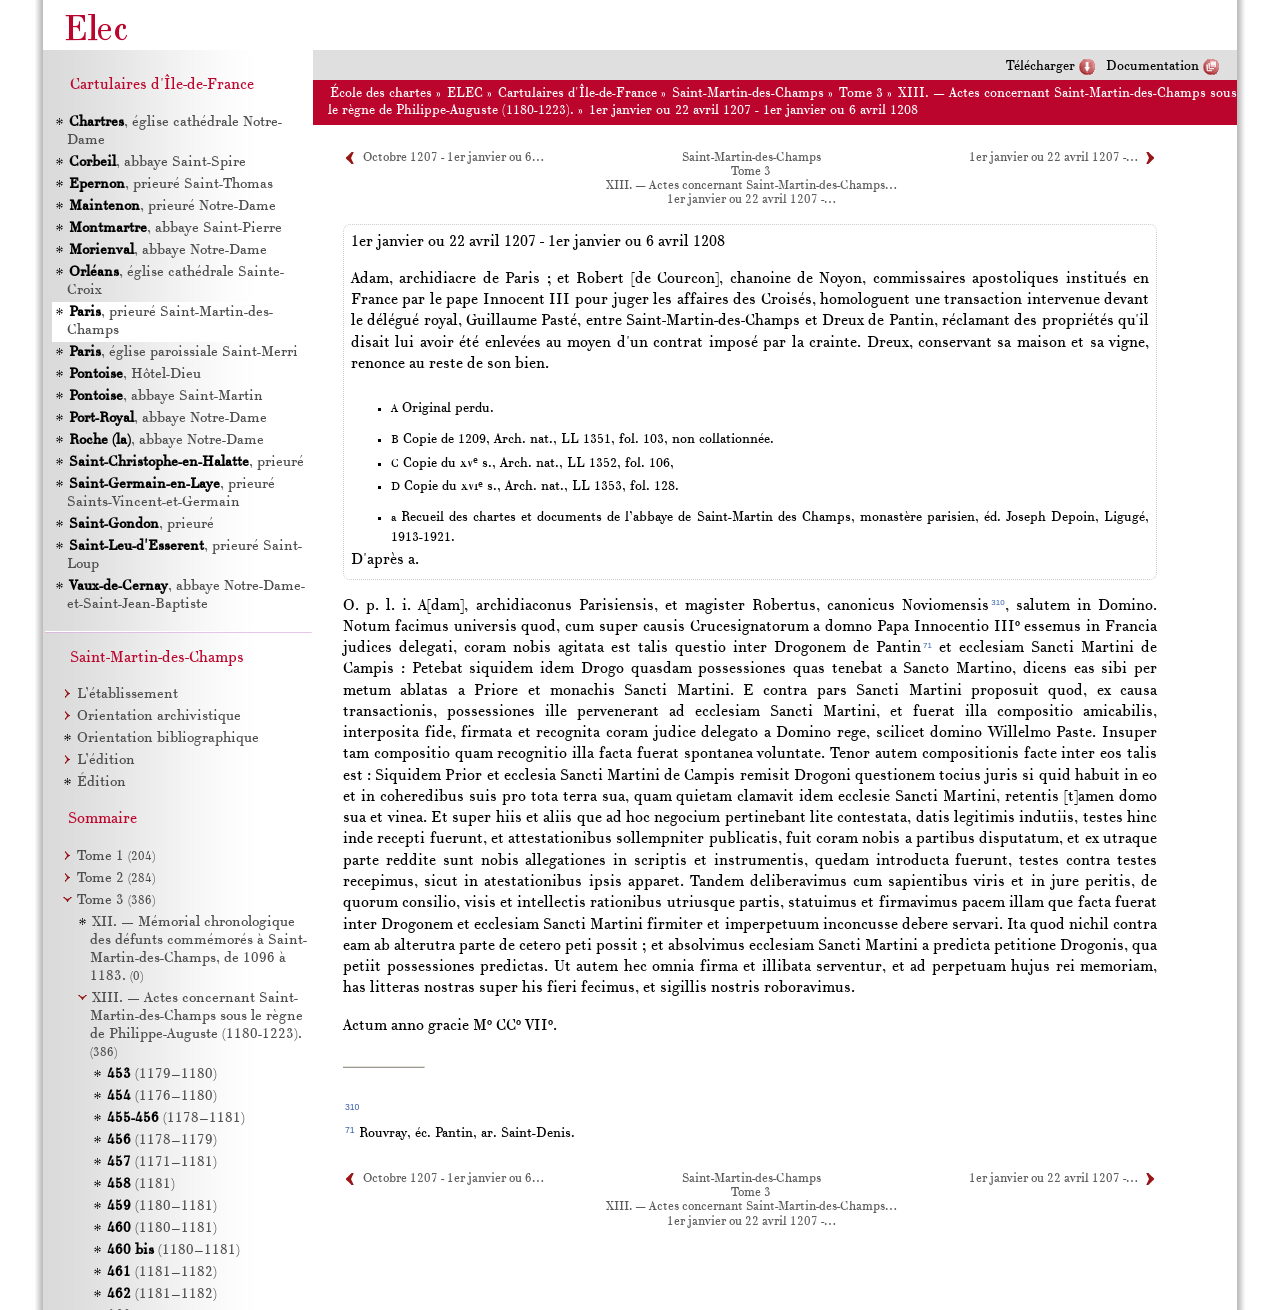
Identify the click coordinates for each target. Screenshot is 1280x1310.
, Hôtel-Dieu (134, 374)
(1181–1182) (162, 1272)
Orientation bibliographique (168, 738)
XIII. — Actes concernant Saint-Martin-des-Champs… (751, 186)
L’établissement (127, 694)
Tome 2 (116, 878)
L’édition (106, 760)
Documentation (1152, 66)
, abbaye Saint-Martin (165, 396)
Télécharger (1040, 66)
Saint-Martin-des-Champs (748, 93)
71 (927, 645)
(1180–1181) (162, 1206)
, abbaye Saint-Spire (156, 162)
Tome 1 (116, 856)
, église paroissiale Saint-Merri (182, 352)
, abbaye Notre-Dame (167, 250)
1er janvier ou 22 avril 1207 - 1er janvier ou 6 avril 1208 (753, 110)
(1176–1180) (162, 1096)
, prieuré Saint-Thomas (170, 184)
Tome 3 (861, 93)
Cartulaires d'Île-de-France (577, 93)
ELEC (465, 93)
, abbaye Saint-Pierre (174, 228)
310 (997, 602)
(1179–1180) (162, 1074)
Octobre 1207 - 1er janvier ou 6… (453, 158)
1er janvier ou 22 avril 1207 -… (1053, 158)
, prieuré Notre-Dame (171, 206)
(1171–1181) (162, 1162)
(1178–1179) (162, 1140)
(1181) (141, 1184)
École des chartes (381, 93)
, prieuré (185, 462)
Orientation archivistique (159, 716)
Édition (101, 782)
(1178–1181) (176, 1118)
